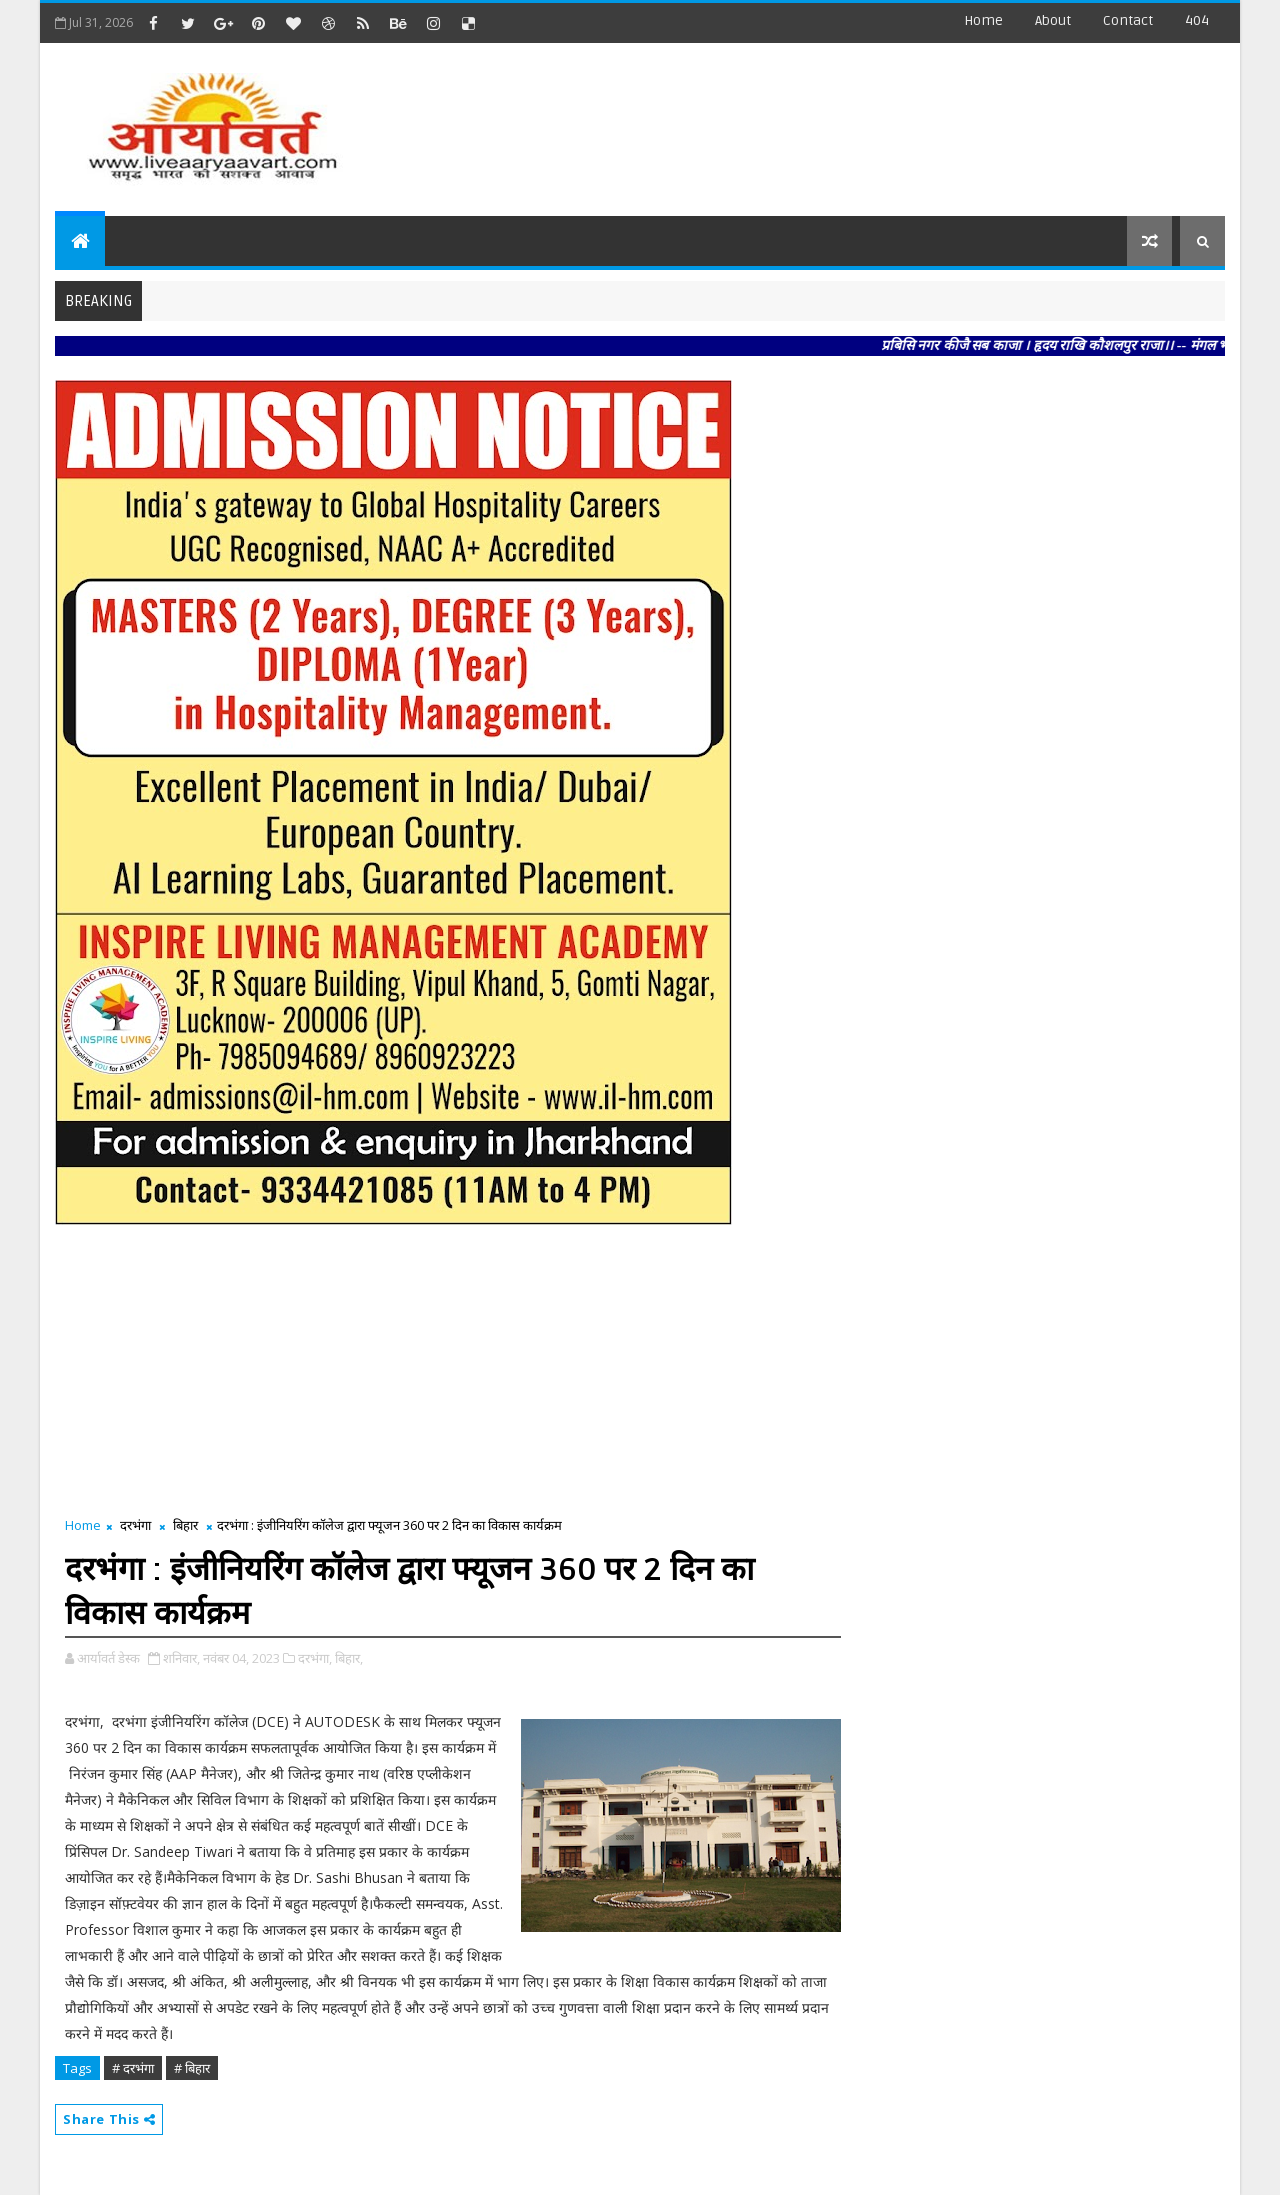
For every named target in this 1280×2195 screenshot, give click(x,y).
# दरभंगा (133, 2068)
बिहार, (349, 1658)
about (1053, 20)
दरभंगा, (315, 1658)
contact (1128, 20)
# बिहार (192, 2068)
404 (1197, 20)
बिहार (185, 1525)
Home (983, 20)
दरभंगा (135, 1525)
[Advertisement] (859, 120)
